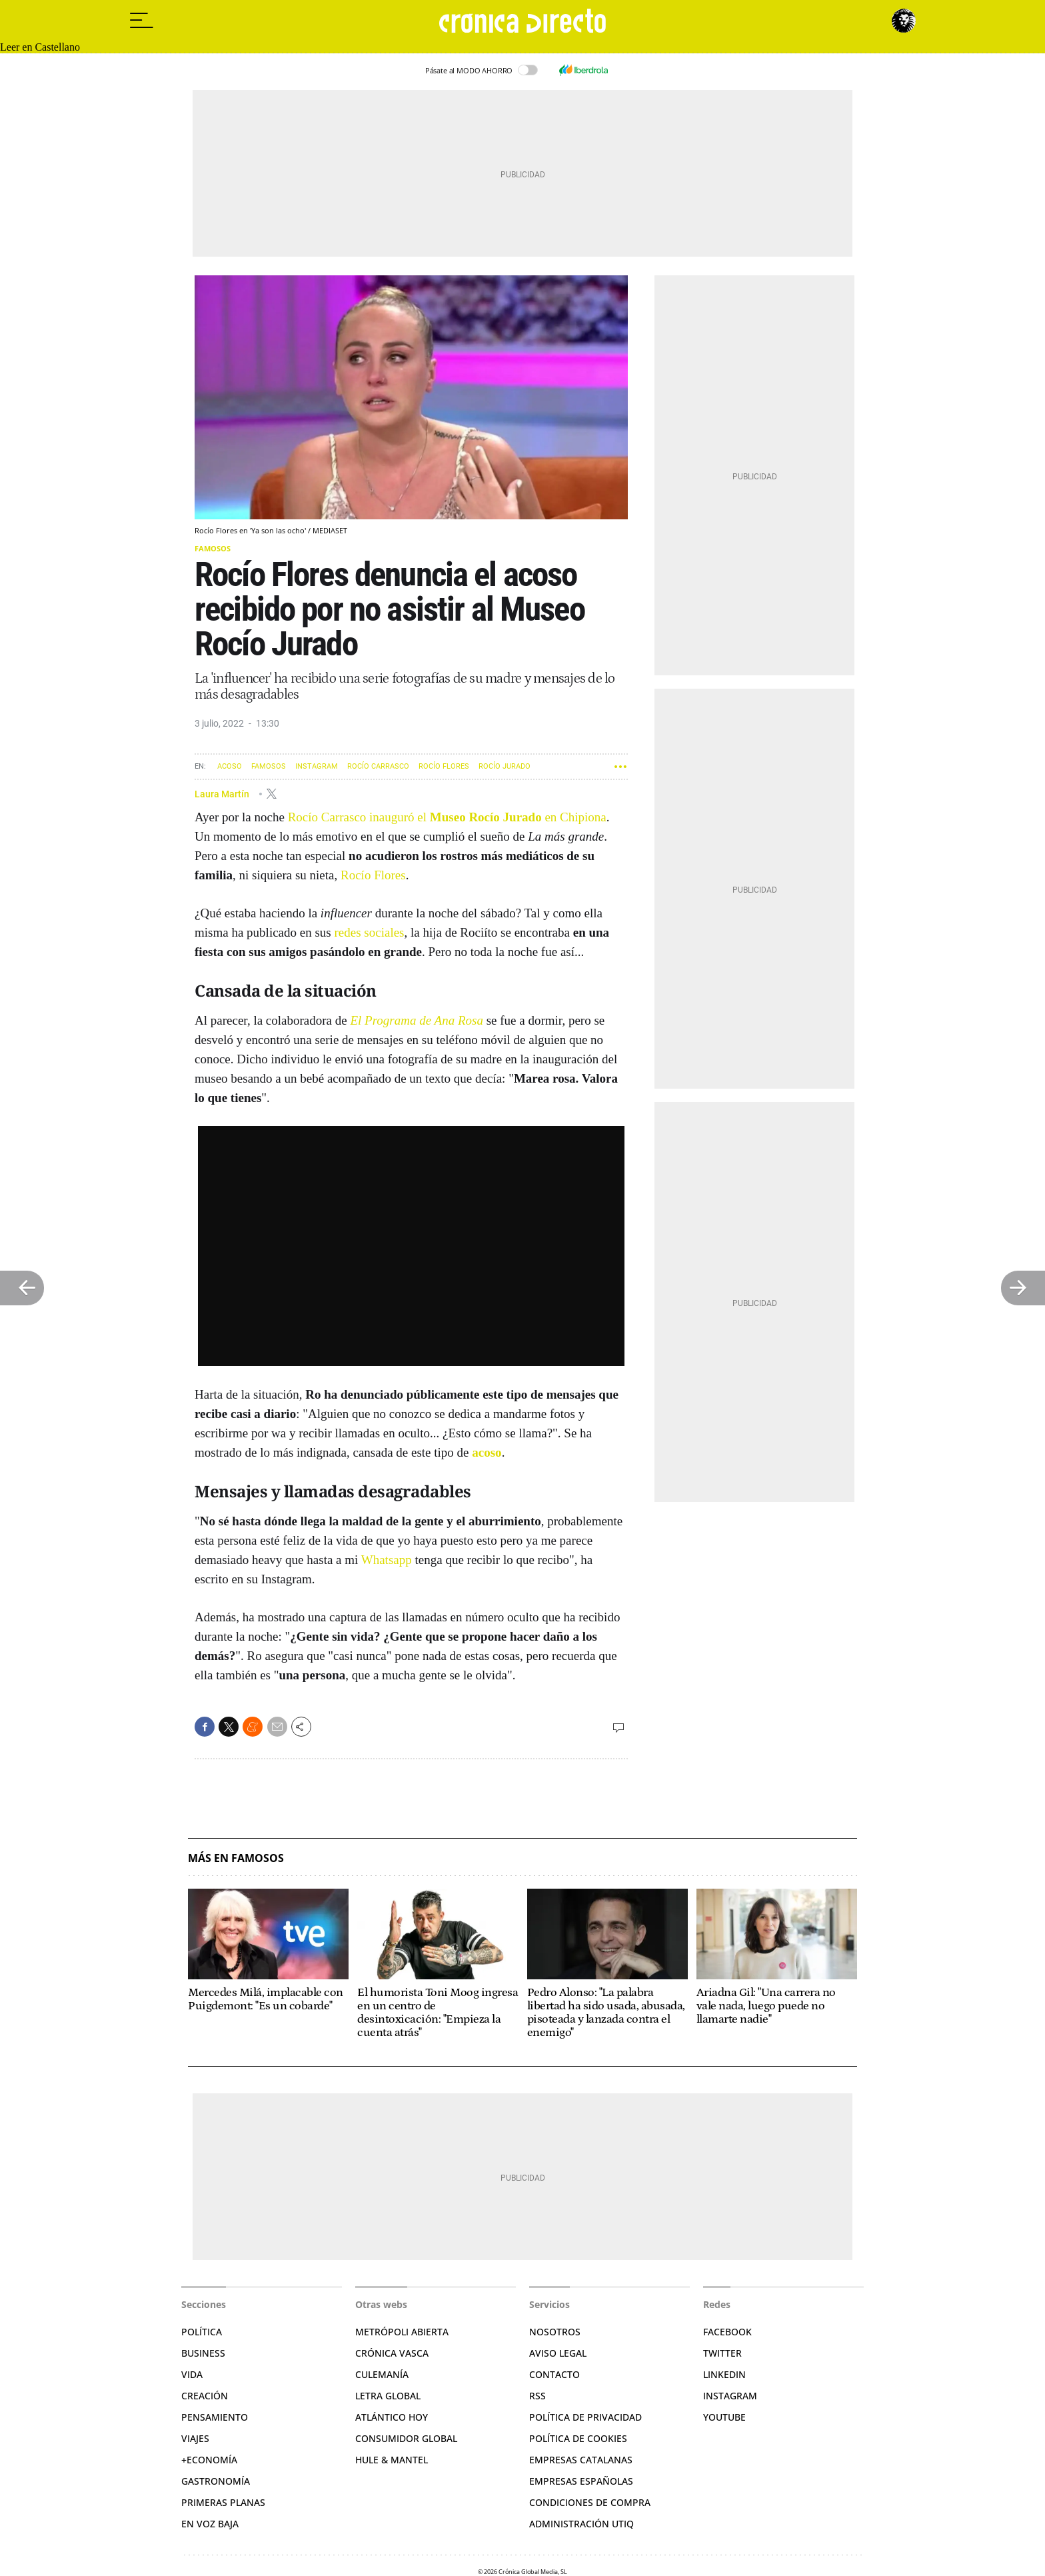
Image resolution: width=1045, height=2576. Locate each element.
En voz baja (210, 2523)
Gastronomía (215, 2481)
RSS (537, 2395)
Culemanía (382, 2374)
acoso (486, 1452)
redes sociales (370, 932)
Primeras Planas (223, 2502)
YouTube (724, 2417)
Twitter (722, 2353)
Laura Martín (223, 793)
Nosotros (554, 2331)
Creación (204, 2395)
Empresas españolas (581, 2481)
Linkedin (724, 2374)
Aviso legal (557, 2353)
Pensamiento (214, 2417)
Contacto (554, 2374)
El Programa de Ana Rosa (416, 1020)
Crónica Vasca (392, 2353)
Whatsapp (386, 1560)
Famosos (213, 548)
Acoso (229, 766)
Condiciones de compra (589, 2502)
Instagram (316, 766)
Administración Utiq (581, 2523)
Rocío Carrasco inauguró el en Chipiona (447, 817)
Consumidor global (406, 2438)
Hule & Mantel (391, 2459)
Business (203, 2353)
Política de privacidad (585, 2417)
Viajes (195, 2438)
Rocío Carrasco (378, 766)
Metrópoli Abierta (402, 2331)
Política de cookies (578, 2438)
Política (201, 2331)
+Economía (209, 2459)
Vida (192, 2374)
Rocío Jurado (504, 766)
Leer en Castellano (40, 47)
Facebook (727, 2331)
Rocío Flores (444, 766)
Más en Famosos (236, 1858)
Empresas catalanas (580, 2459)
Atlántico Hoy (391, 2417)
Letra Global (388, 2395)
